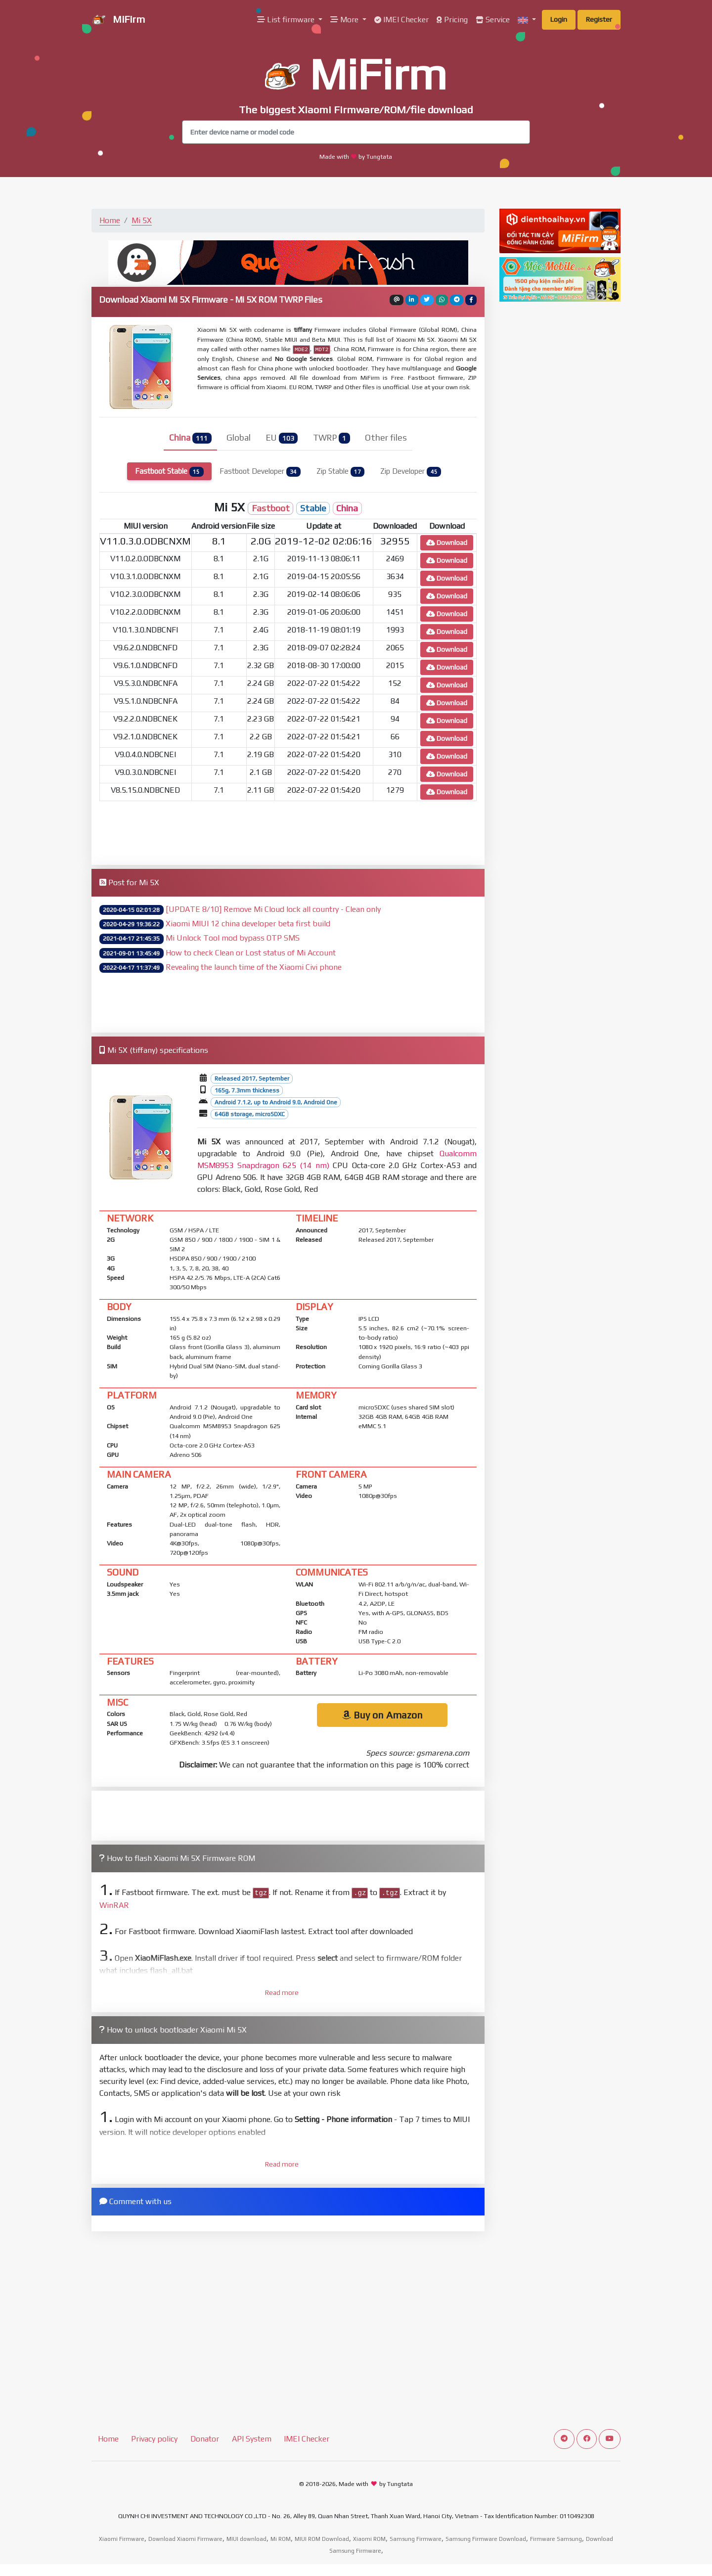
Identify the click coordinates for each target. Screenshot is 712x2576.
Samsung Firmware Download (485, 2539)
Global (238, 438)
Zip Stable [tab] (340, 472)
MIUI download (246, 2539)
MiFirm (118, 20)
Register (599, 19)
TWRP (331, 438)
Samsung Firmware (416, 2539)
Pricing (452, 19)
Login (558, 19)
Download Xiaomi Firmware (185, 2539)
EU (282, 438)
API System (251, 2438)
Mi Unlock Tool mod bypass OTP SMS (233, 938)
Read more (282, 1992)
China (190, 438)
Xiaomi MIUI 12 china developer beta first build (248, 923)
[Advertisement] (288, 831)
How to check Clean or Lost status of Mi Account (251, 952)
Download (446, 542)
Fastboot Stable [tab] (169, 472)
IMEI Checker (401, 19)
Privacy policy (154, 2438)
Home (109, 220)
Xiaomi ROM (369, 2539)
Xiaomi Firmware (121, 2539)
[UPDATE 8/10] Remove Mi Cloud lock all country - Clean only (273, 909)
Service (493, 19)
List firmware (286, 19)
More (345, 19)
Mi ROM (280, 2539)
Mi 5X (142, 220)
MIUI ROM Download (322, 2539)
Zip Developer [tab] (410, 472)
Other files (386, 438)
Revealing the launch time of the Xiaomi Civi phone (254, 967)
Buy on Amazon (382, 1714)
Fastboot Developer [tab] (260, 472)
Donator (204, 2438)
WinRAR (114, 1905)
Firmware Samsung (556, 2539)
